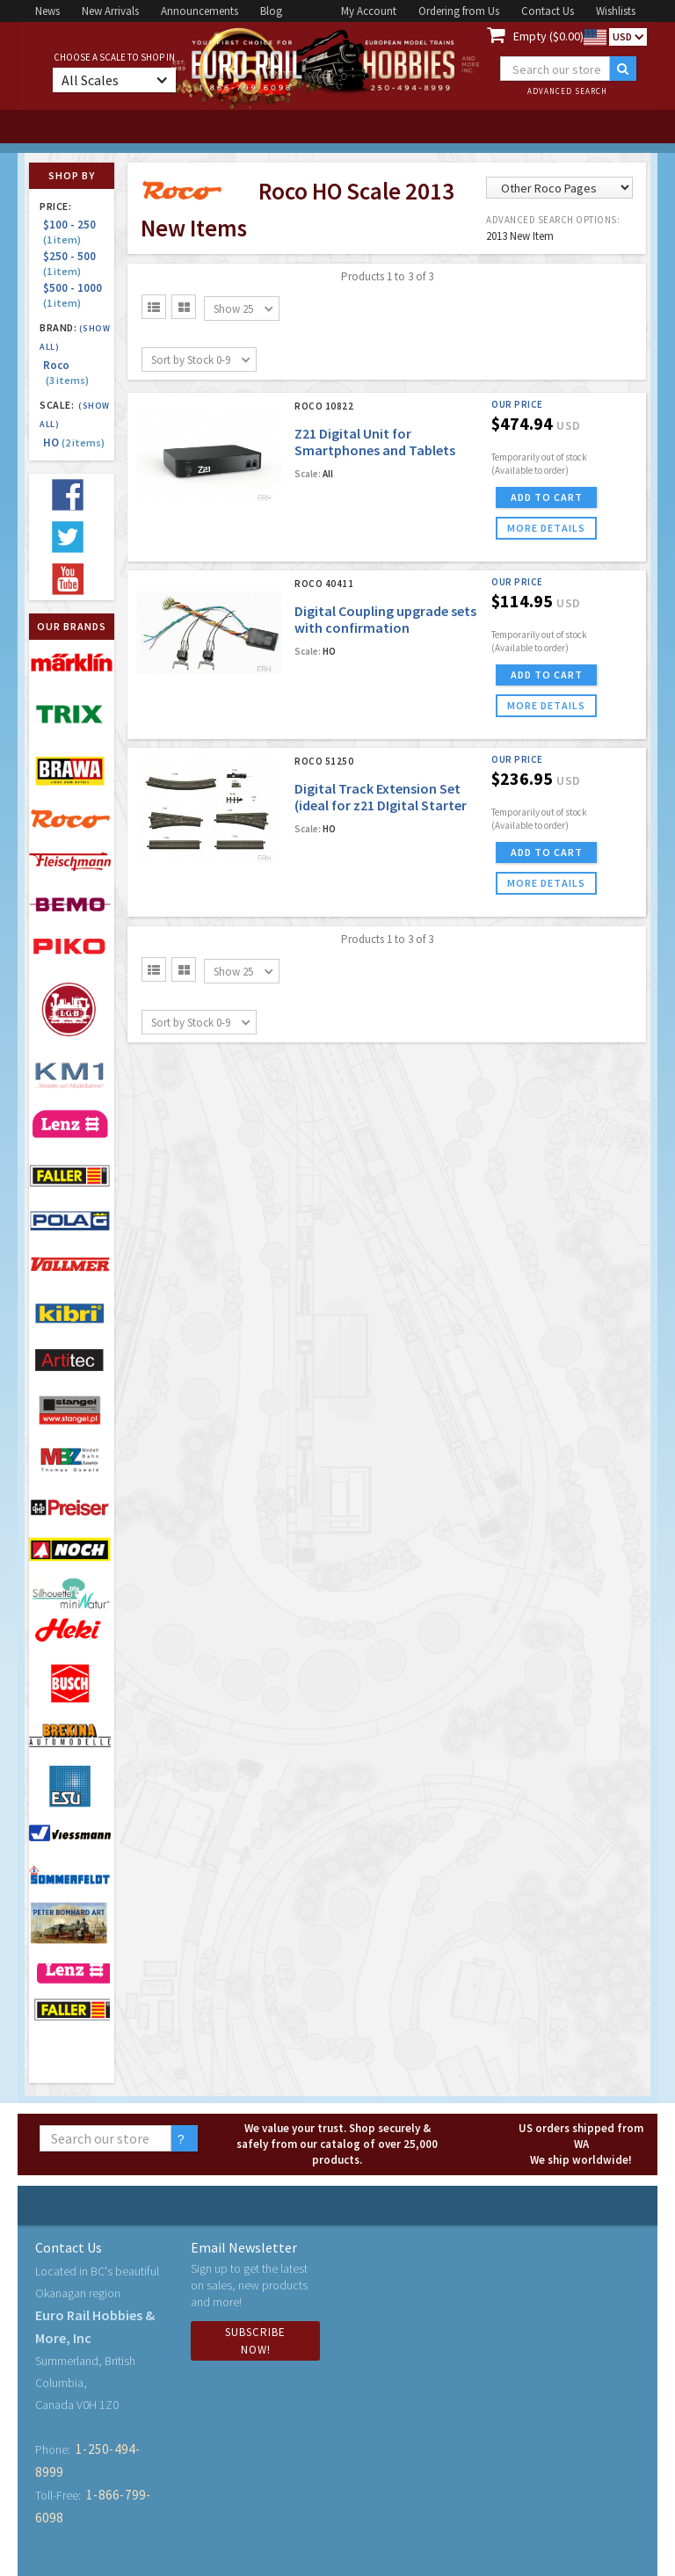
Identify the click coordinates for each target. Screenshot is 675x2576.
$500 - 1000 (75, 294)
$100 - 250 (72, 231)
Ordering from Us (458, 11)
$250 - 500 (72, 263)
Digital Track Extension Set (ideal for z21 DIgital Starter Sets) (380, 805)
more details (546, 527)
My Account (368, 11)
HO (74, 442)
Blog (271, 11)
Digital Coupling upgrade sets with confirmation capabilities (385, 627)
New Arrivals (110, 11)
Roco (66, 373)
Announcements (199, 11)
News (47, 11)
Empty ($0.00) (548, 36)
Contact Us (547, 11)
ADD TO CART (547, 497)
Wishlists (615, 11)
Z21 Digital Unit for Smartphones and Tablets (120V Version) (374, 449)
